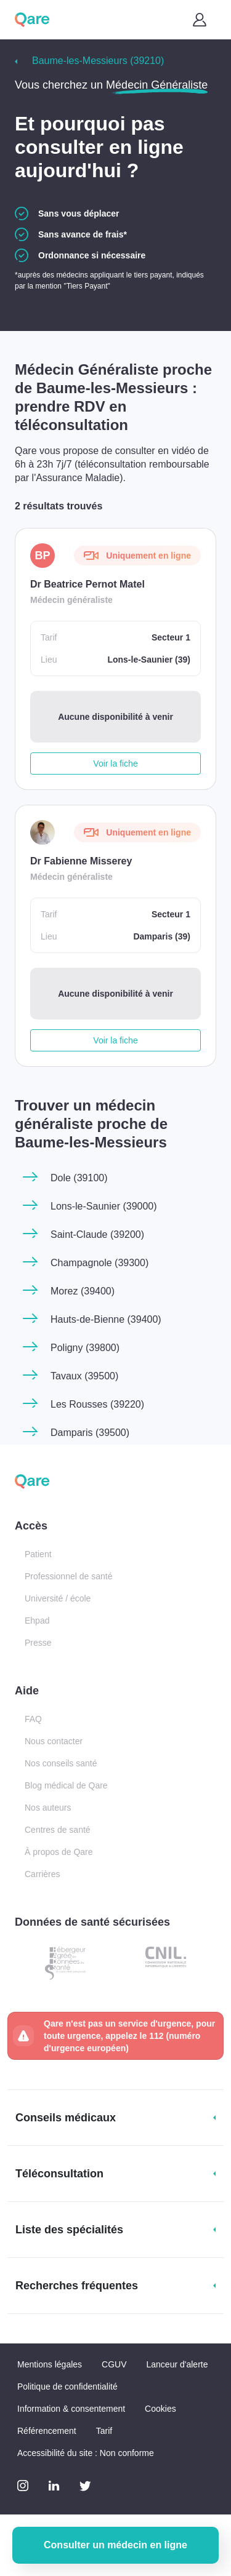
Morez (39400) (83, 1291)
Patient (38, 1554)
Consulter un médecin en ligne (115, 2545)
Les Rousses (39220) (97, 1404)
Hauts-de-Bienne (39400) (106, 1319)
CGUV (114, 2364)
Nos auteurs (48, 1807)
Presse (38, 1643)
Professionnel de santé (68, 1576)
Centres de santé (58, 1830)
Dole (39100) (79, 1178)
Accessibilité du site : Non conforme (85, 2453)
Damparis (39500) (90, 1432)
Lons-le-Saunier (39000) (104, 1206)
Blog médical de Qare (66, 1785)
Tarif (104, 2431)
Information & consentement (71, 2409)
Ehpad (37, 1620)
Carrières (42, 1874)
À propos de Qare (59, 1852)
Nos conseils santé (61, 1763)
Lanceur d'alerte (177, 2364)
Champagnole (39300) (99, 1263)
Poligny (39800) (85, 1347)
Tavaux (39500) (84, 1376)
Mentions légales (49, 2364)
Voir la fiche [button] (115, 763)
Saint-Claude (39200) (97, 1234)
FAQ (33, 1719)
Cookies (160, 2409)
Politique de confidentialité (67, 2386)
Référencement (46, 2431)
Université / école (58, 1598)
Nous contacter (54, 1741)
